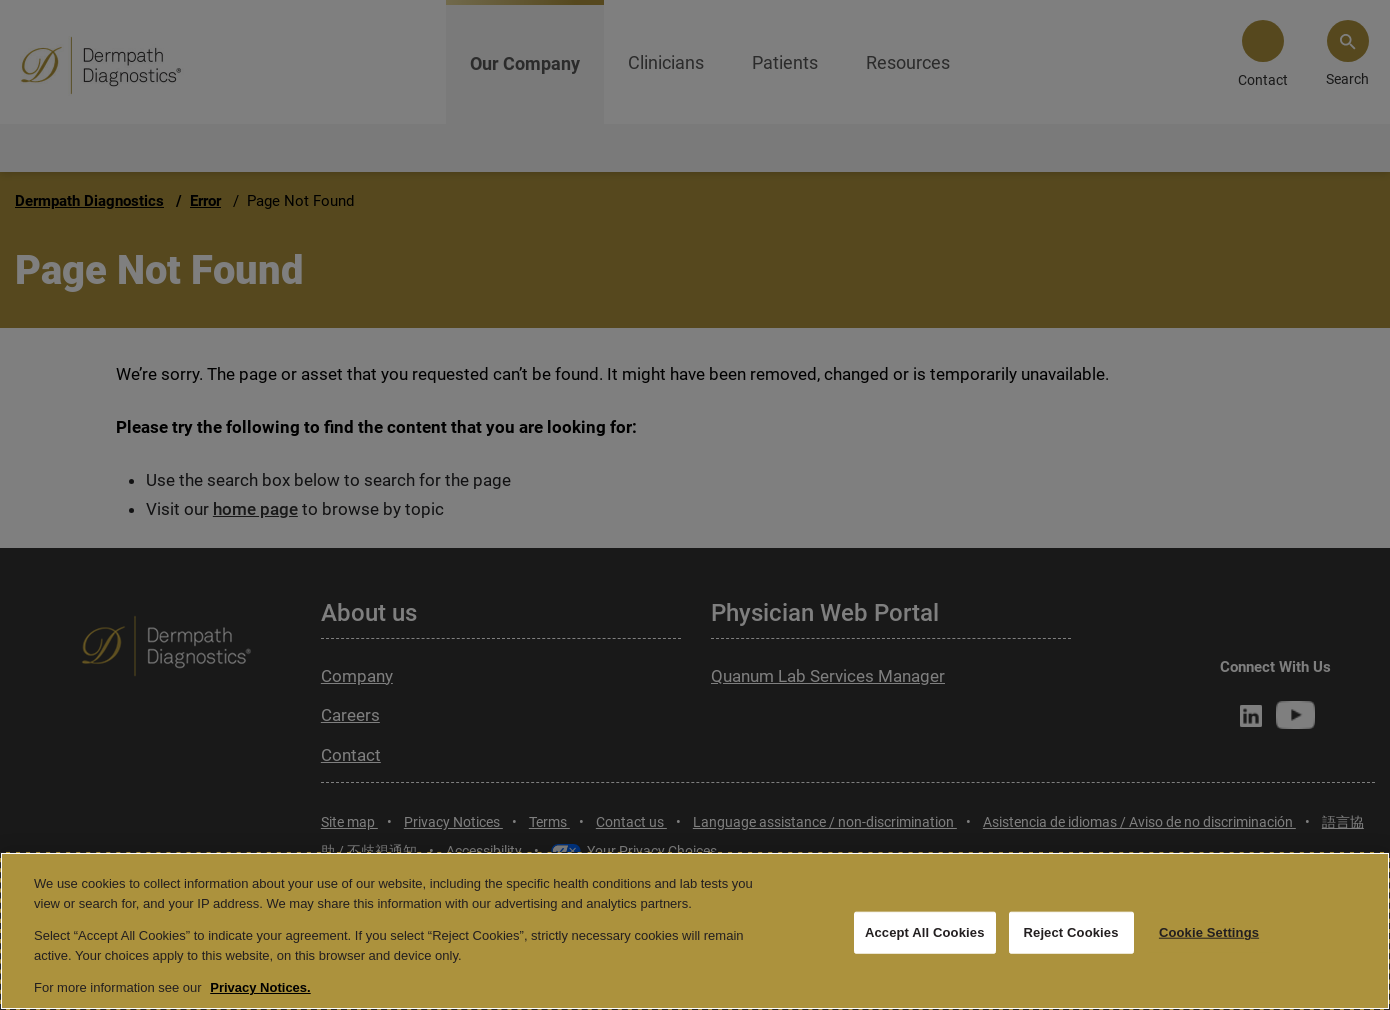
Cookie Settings (1209, 932)
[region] (695, 931)
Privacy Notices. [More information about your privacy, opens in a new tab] (260, 987)
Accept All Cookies (925, 932)
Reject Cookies (1071, 932)
